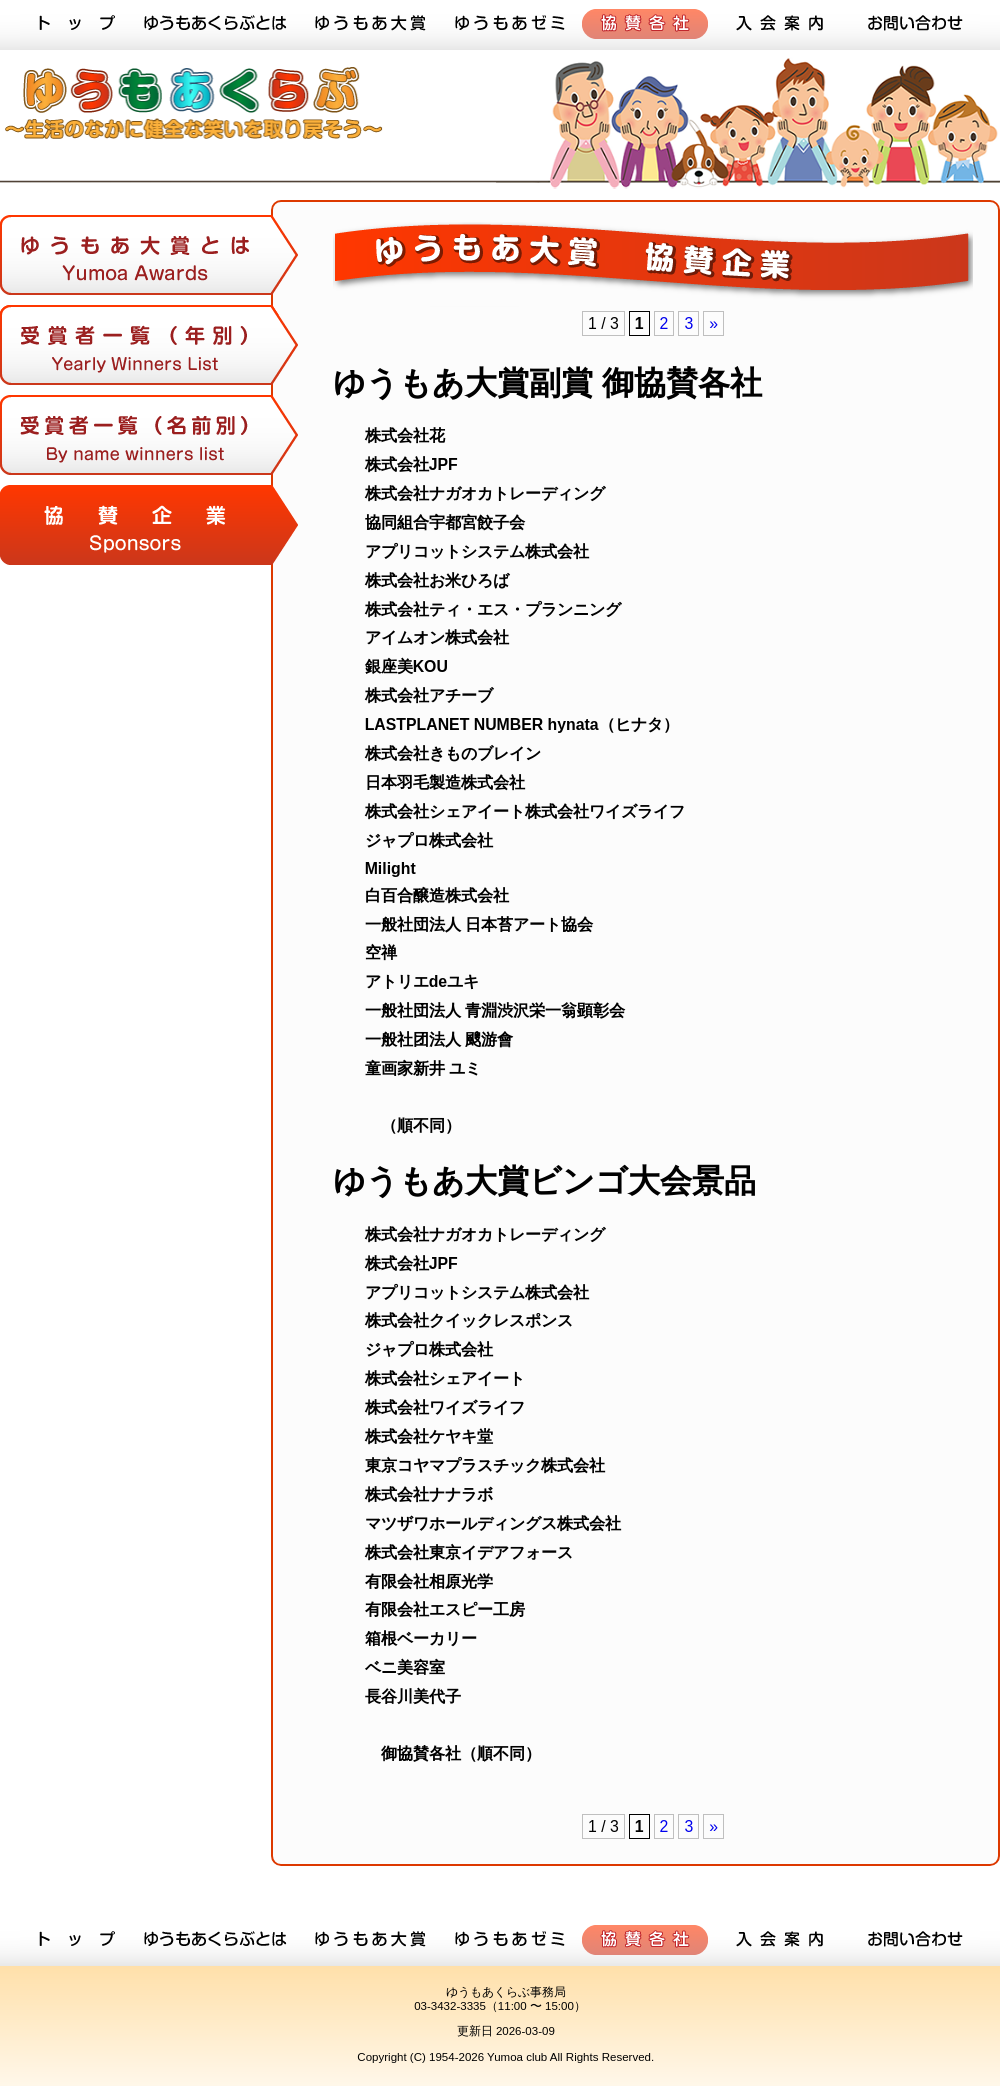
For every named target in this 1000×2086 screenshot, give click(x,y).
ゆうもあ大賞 (370, 25)
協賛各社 (645, 25)
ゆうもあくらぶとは (215, 25)
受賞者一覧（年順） (150, 350)
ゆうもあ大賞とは (150, 265)
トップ (75, 25)
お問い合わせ (915, 25)
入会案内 (780, 25)
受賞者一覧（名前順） (150, 440)
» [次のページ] (713, 323)
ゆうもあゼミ (510, 25)
